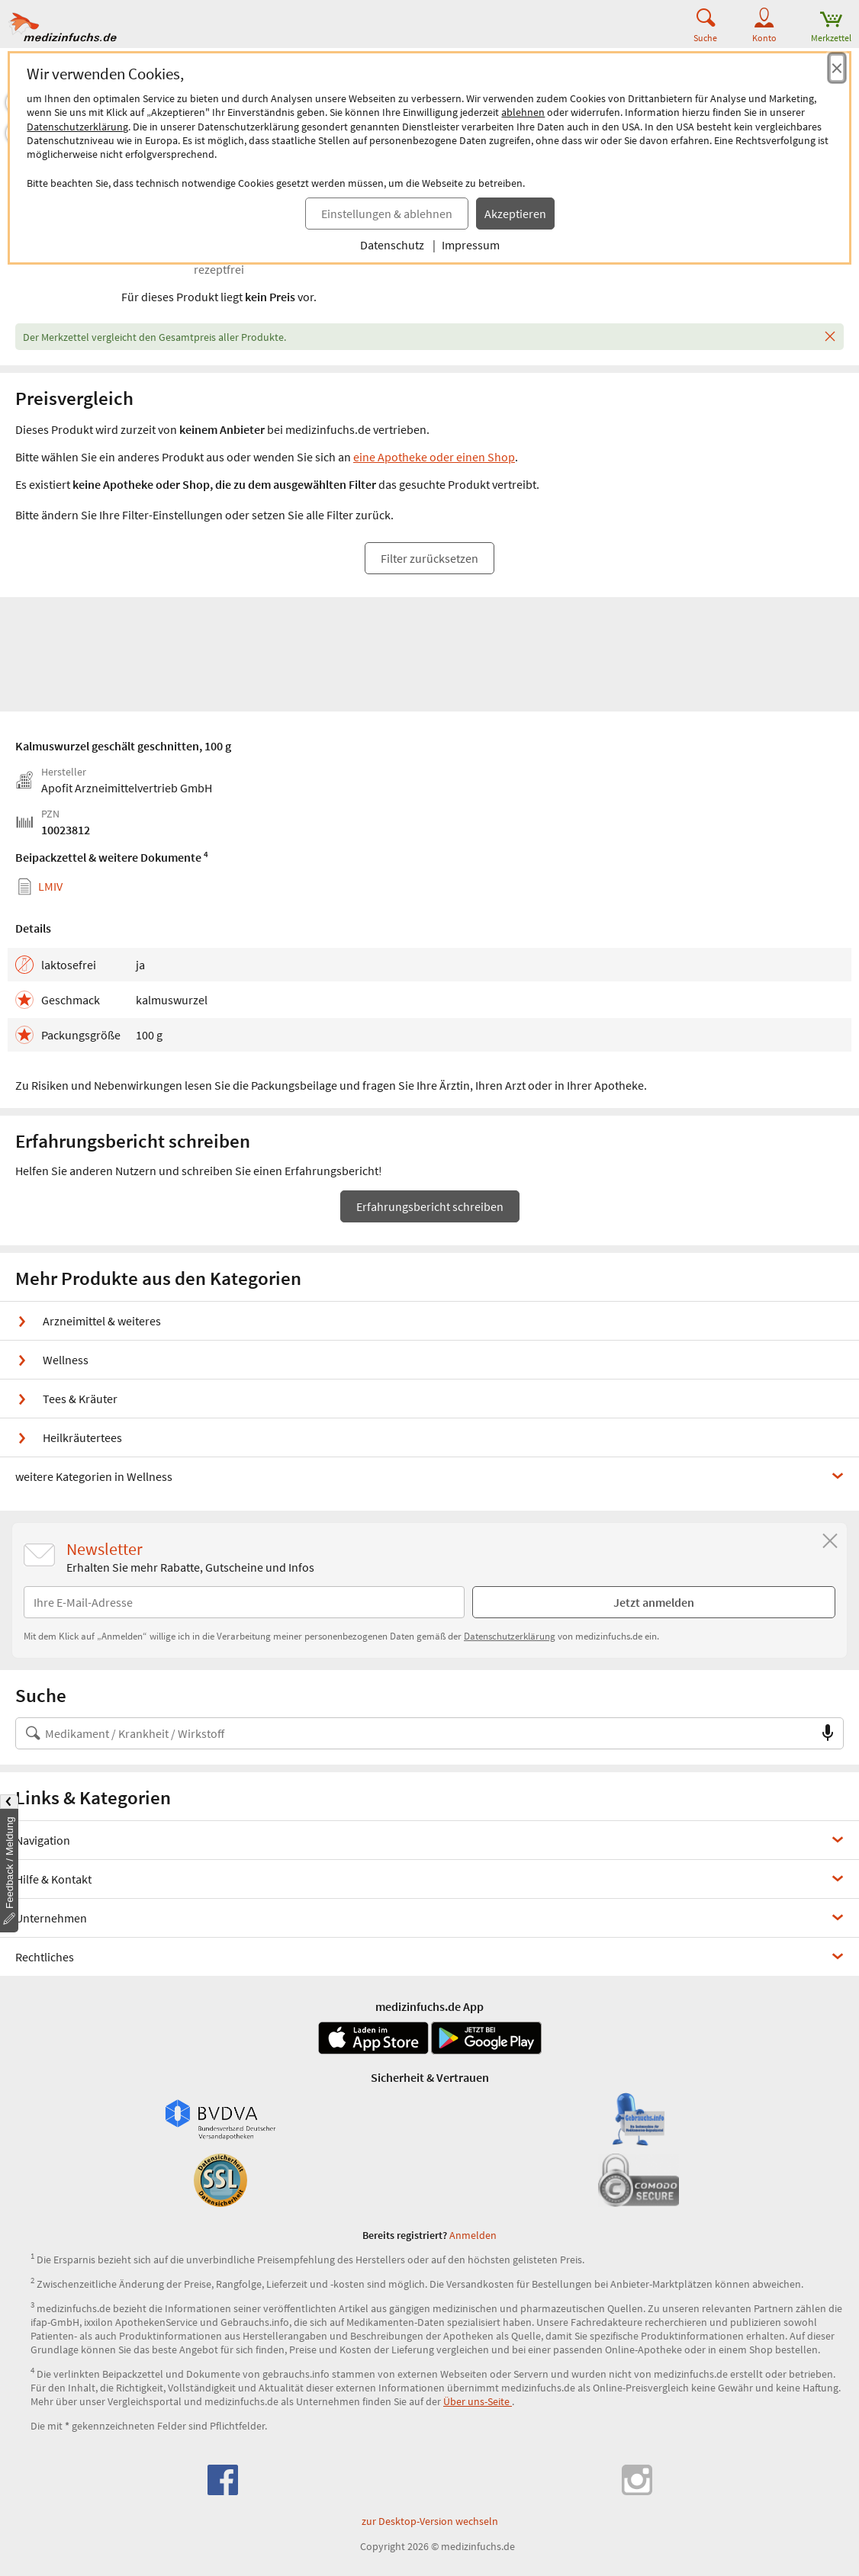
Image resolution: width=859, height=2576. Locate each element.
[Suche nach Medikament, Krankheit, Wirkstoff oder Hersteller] (414, 1733)
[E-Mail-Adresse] (244, 1602)
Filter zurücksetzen (429, 558)
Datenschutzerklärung (77, 126)
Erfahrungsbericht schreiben (429, 1206)
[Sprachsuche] (828, 1733)
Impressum (471, 244)
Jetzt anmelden (653, 1602)
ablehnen (523, 112)
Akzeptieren (515, 213)
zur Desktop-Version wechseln (430, 2521)
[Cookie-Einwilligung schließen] (837, 68)
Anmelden (473, 2235)
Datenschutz (392, 244)
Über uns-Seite (477, 2401)
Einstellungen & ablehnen (386, 213)
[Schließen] (830, 337)
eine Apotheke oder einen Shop (434, 456)
